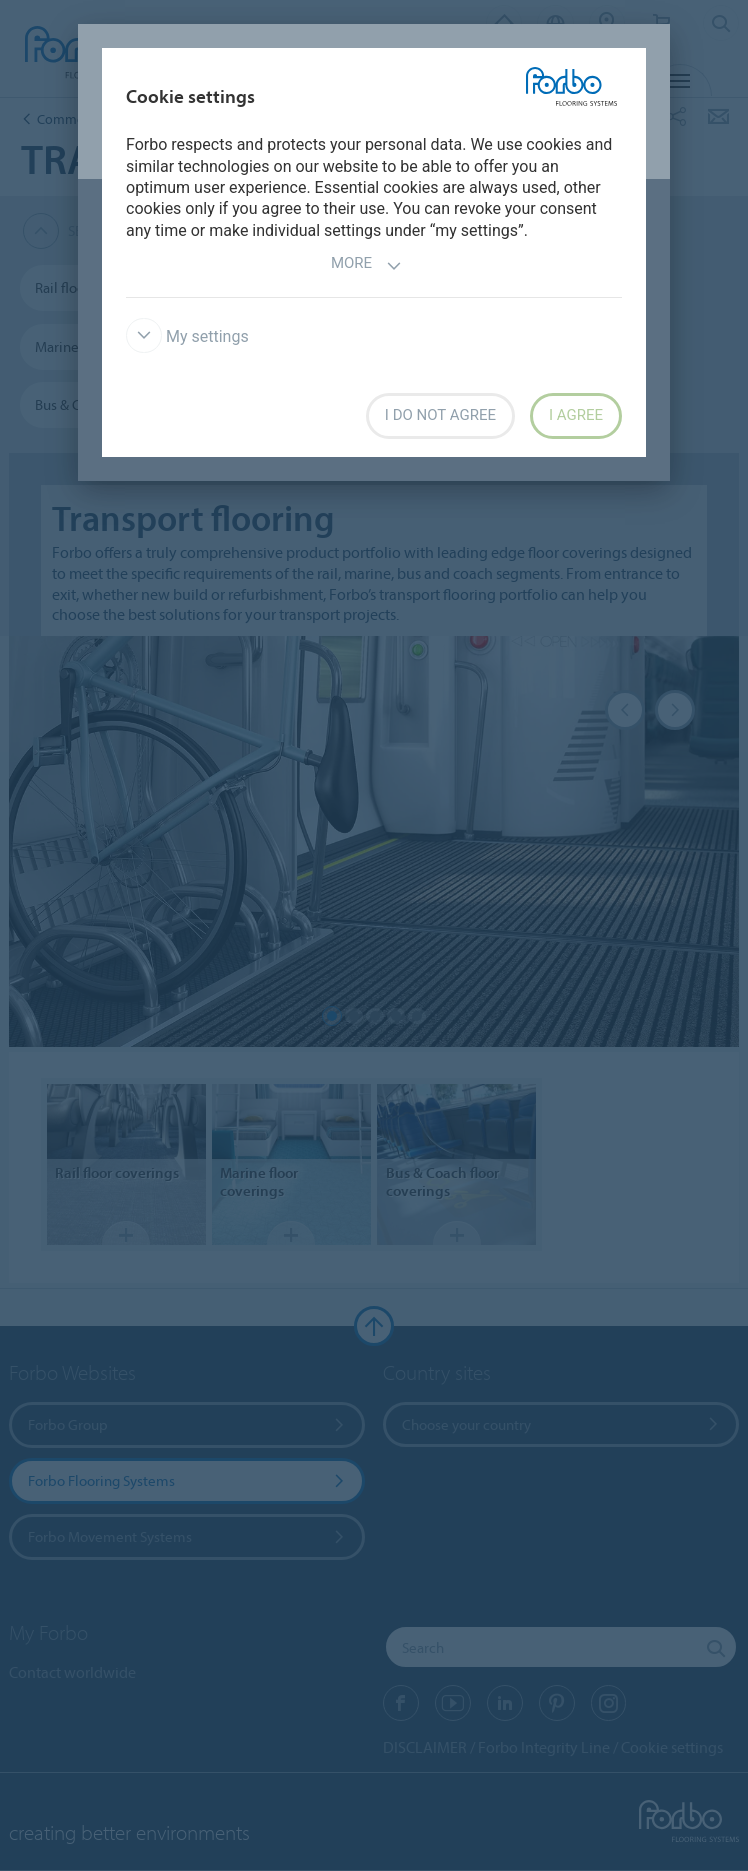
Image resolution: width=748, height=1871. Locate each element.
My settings (187, 336)
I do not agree (440, 415)
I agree (576, 415)
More (366, 265)
